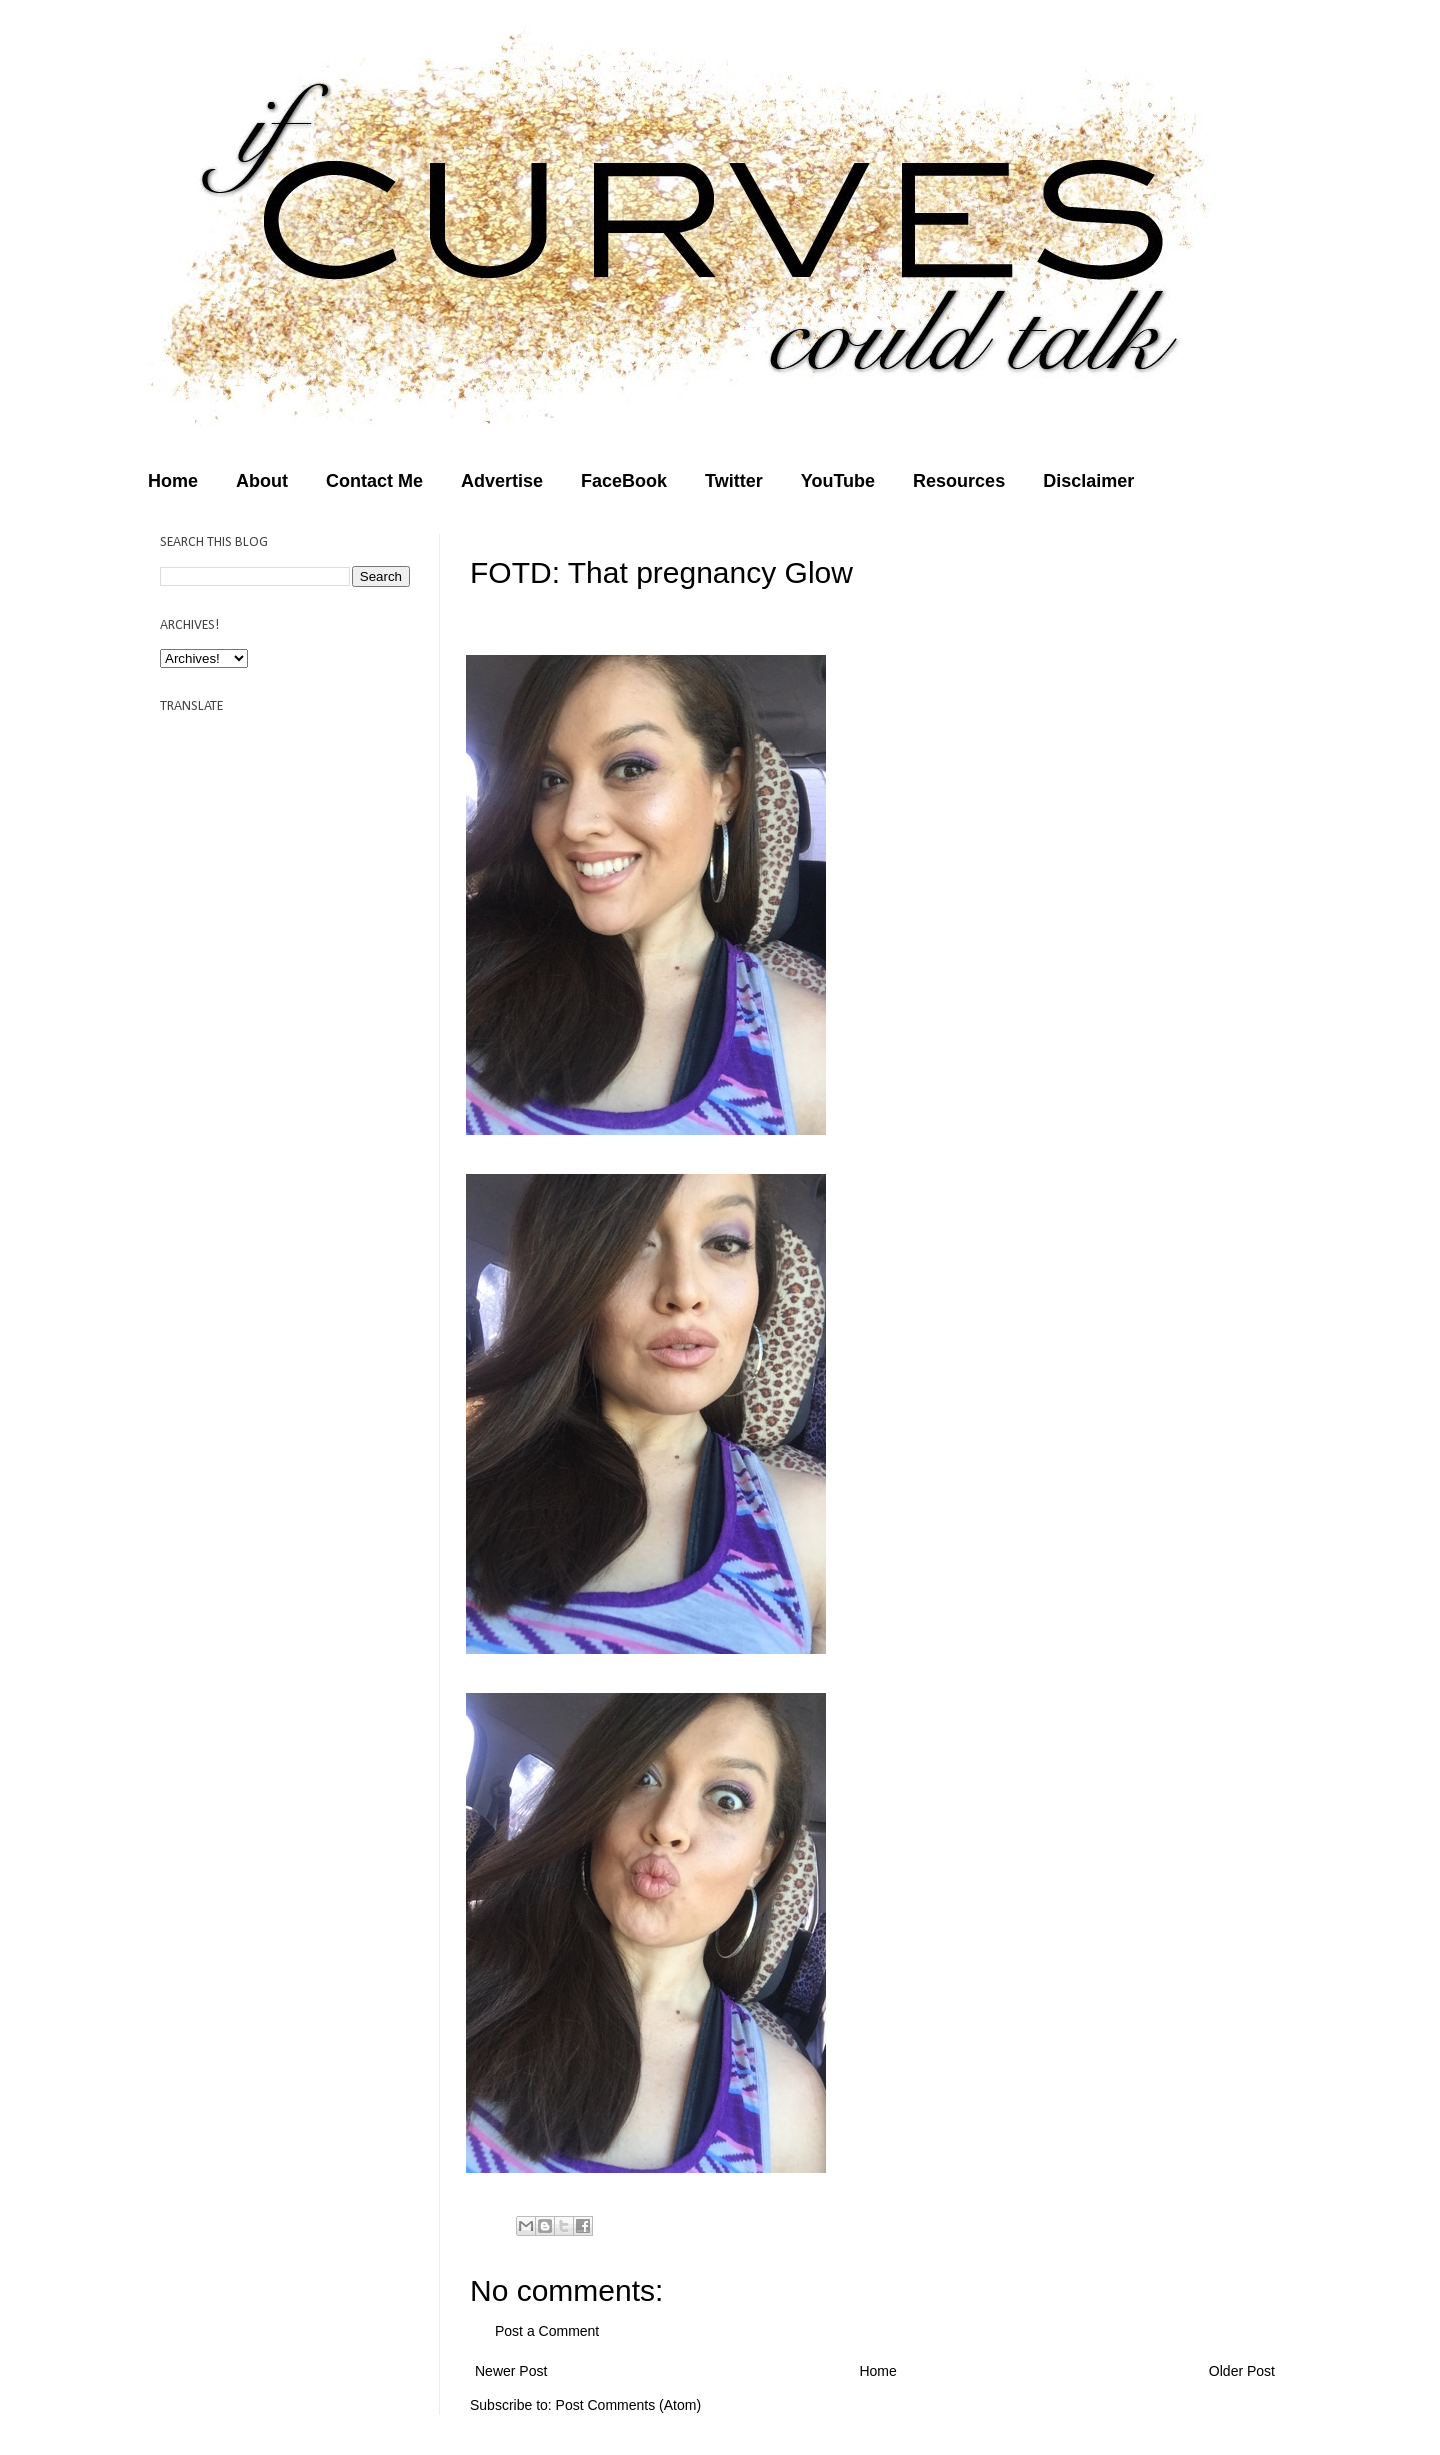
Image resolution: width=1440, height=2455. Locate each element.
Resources (959, 481)
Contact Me (374, 481)
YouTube (838, 481)
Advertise (502, 481)
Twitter (734, 481)
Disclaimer (1088, 481)
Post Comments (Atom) (628, 2405)
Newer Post (511, 2371)
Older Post (1242, 2371)
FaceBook (624, 481)
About (262, 481)
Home (173, 481)
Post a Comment (547, 2331)
